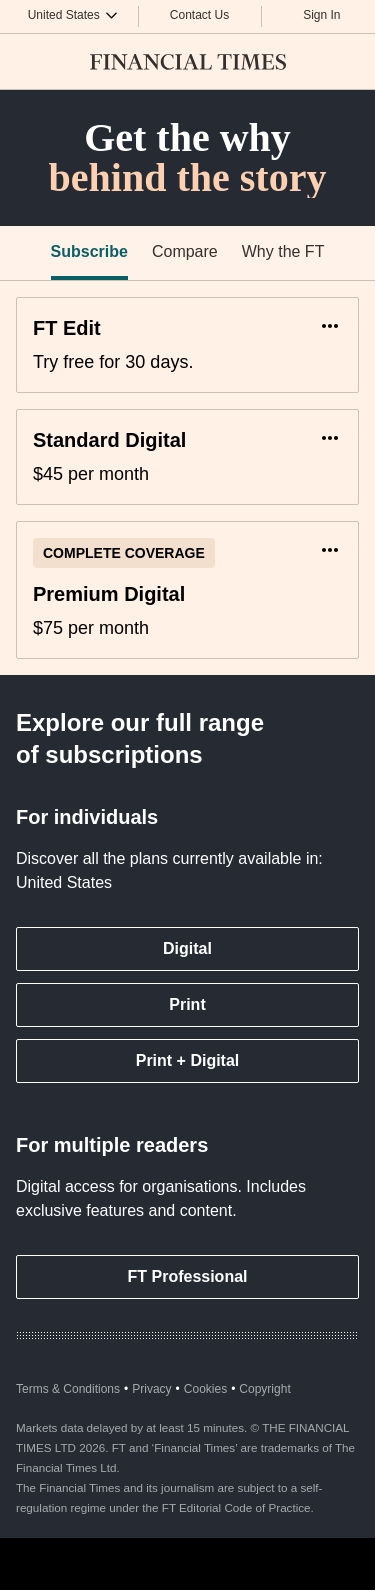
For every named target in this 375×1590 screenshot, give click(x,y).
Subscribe (89, 251)
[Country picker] (73, 14)
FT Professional (187, 1276)
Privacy (151, 1389)
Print (187, 1004)
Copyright (264, 1389)
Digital (187, 948)
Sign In (321, 15)
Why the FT (283, 251)
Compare (185, 251)
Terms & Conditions (68, 1389)
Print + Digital (188, 1060)
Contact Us (199, 15)
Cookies (205, 1389)
